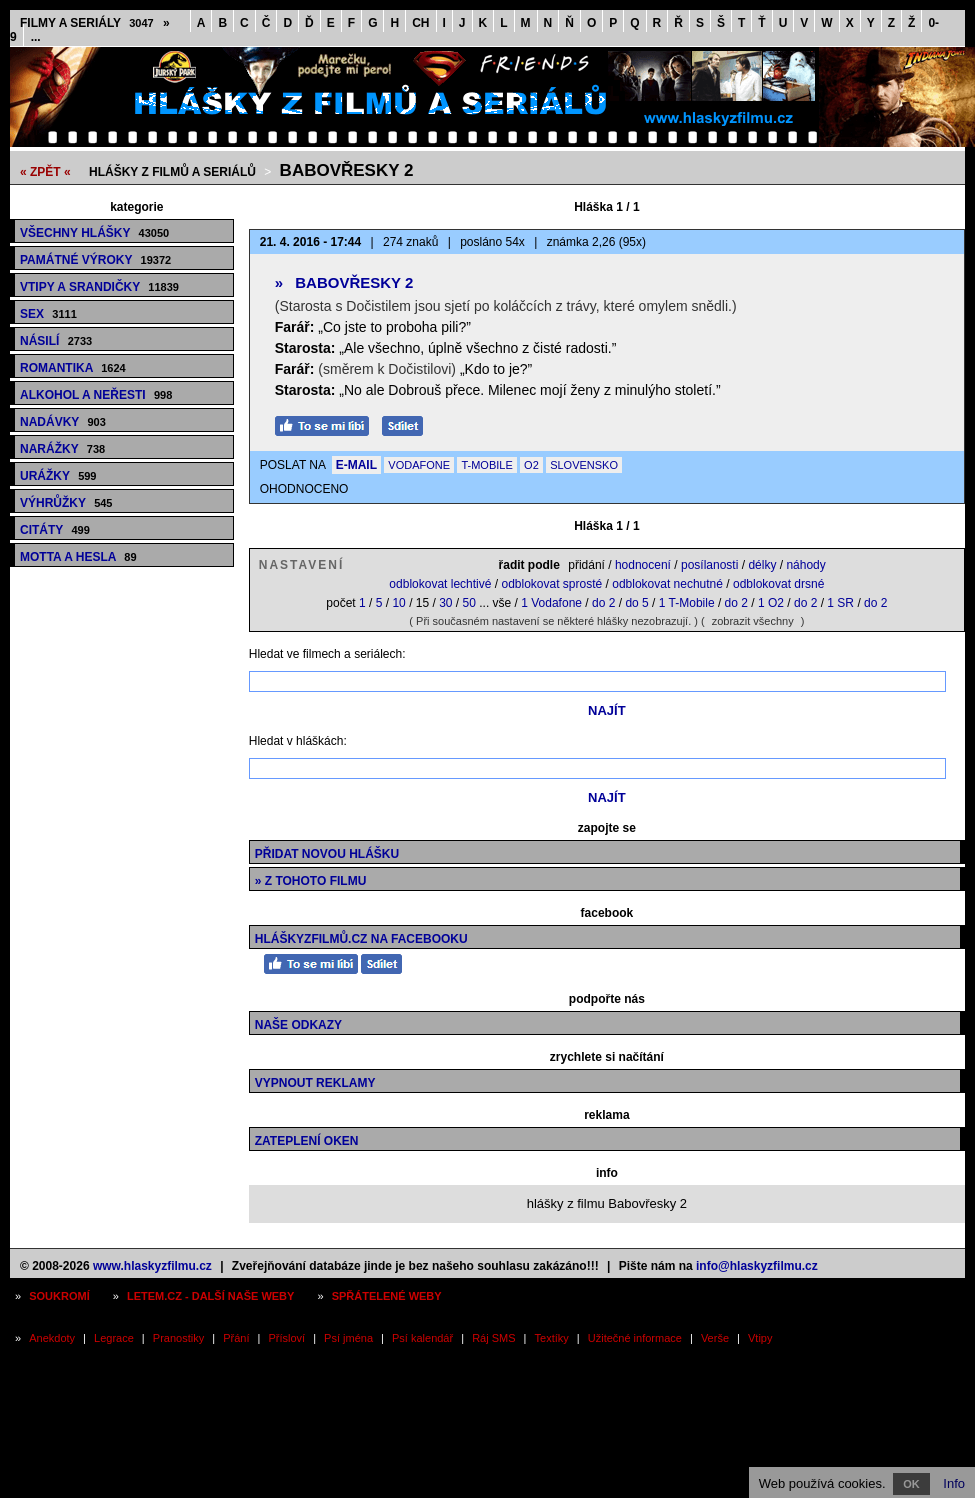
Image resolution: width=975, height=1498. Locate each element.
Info (954, 1483)
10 (398, 603)
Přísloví (286, 1338)
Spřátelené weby (387, 1296)
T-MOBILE (486, 465)
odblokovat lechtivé (440, 584)
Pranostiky (178, 1338)
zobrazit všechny (753, 621)
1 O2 (771, 603)
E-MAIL (356, 465)
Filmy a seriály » (95, 23)
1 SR (840, 603)
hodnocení (643, 565)
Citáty (55, 530)
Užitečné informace (635, 1338)
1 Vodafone (551, 603)
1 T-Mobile (687, 603)
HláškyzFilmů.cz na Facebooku (361, 939)
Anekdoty (52, 1338)
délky (762, 565)
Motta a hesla (78, 557)
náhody (805, 565)
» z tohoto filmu (311, 881)
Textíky (552, 1338)
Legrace (114, 1338)
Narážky (62, 449)
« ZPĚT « (45, 172)
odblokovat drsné (778, 584)
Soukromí (59, 1296)
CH (420, 23)
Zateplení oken (307, 1141)
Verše (715, 1338)
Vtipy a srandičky (99, 287)
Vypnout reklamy (315, 1083)
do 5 (636, 603)
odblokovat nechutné (667, 584)
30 (445, 603)
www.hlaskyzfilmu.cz (152, 1266)
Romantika (73, 368)
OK (911, 1484)
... (36, 37)
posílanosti (709, 565)
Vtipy (760, 1338)
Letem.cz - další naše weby (210, 1296)
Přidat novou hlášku (327, 854)
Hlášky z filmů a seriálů (172, 172)
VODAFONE (419, 465)
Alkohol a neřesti (96, 395)
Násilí (56, 341)
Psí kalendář (422, 1338)
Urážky (58, 476)
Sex (48, 314)
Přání (236, 1338)
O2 (531, 465)
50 (469, 603)
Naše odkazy (298, 1025)
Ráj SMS (493, 1338)
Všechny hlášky (94, 233)
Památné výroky (95, 260)
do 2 (603, 603)
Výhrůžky (66, 503)
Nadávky (63, 422)
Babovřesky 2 (347, 170)
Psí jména (348, 1338)
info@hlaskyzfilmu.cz (757, 1266)
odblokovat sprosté (551, 584)
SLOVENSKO (584, 465)
